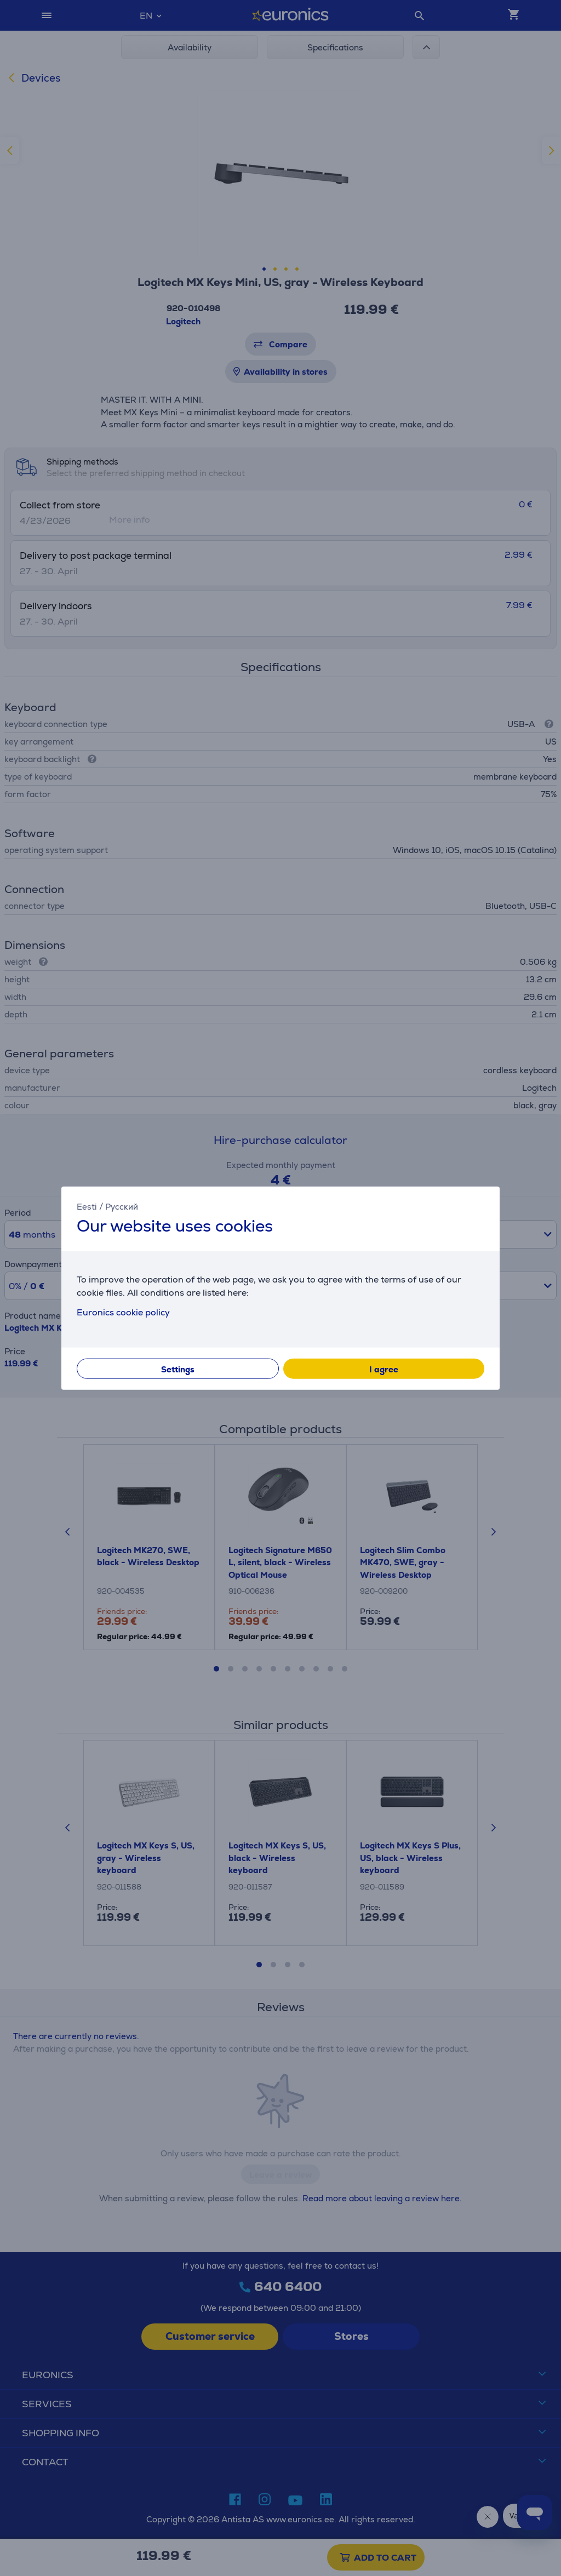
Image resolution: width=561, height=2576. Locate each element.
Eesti (87, 1206)
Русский (121, 1206)
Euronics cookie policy (123, 1312)
